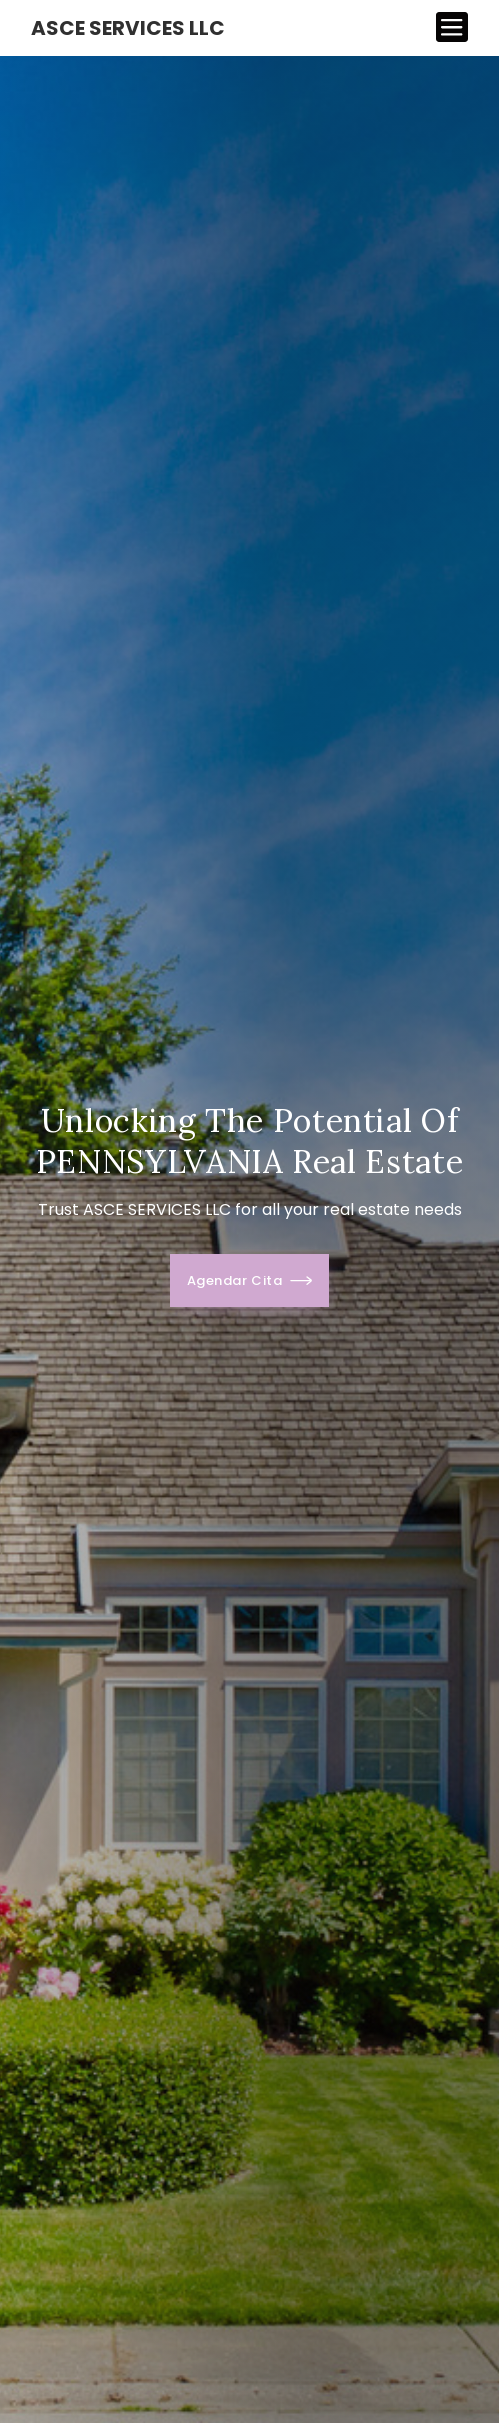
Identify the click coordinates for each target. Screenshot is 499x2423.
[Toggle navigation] (452, 28)
